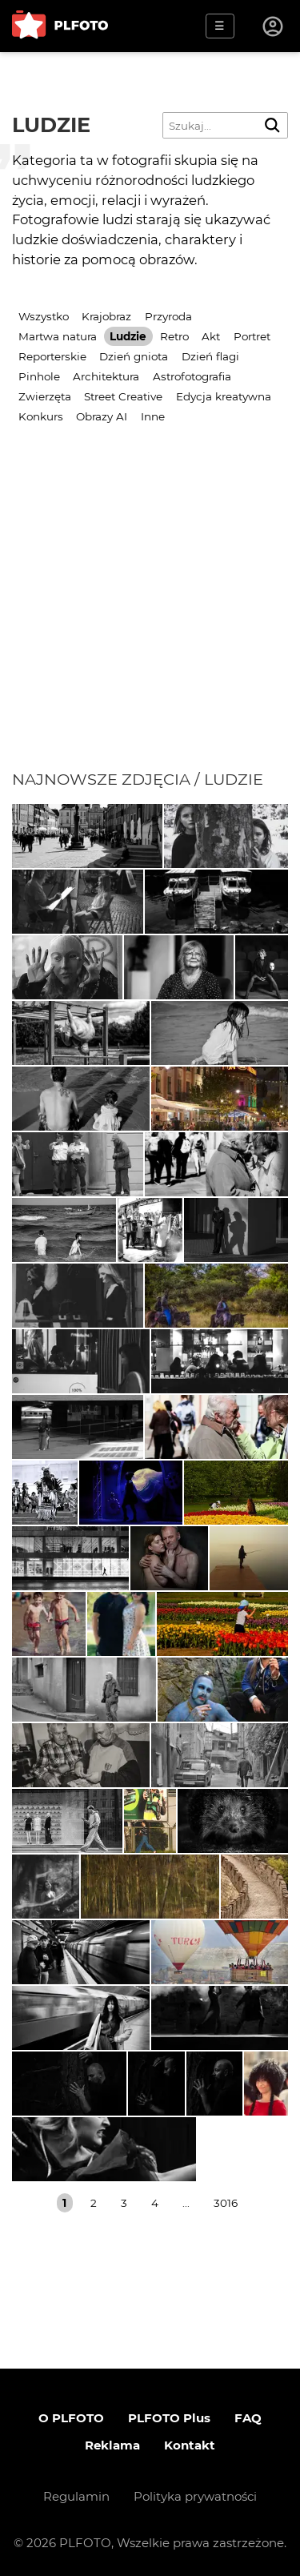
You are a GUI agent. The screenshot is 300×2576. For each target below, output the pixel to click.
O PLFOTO (71, 2417)
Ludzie (128, 336)
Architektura (106, 376)
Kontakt (189, 2445)
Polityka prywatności (195, 2496)
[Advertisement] (150, 611)
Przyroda (168, 316)
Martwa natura (57, 336)
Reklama (112, 2445)
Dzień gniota (133, 356)
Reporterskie (52, 356)
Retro (174, 336)
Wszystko (43, 316)
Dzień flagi (210, 356)
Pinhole (39, 376)
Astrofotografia (192, 376)
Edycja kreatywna (223, 396)
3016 (226, 2202)
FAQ (248, 2417)
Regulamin (76, 2496)
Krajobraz (106, 316)
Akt (211, 336)
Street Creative (123, 396)
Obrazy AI (101, 416)
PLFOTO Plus (169, 2417)
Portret (252, 336)
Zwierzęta (44, 396)
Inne (153, 416)
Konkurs (40, 416)
